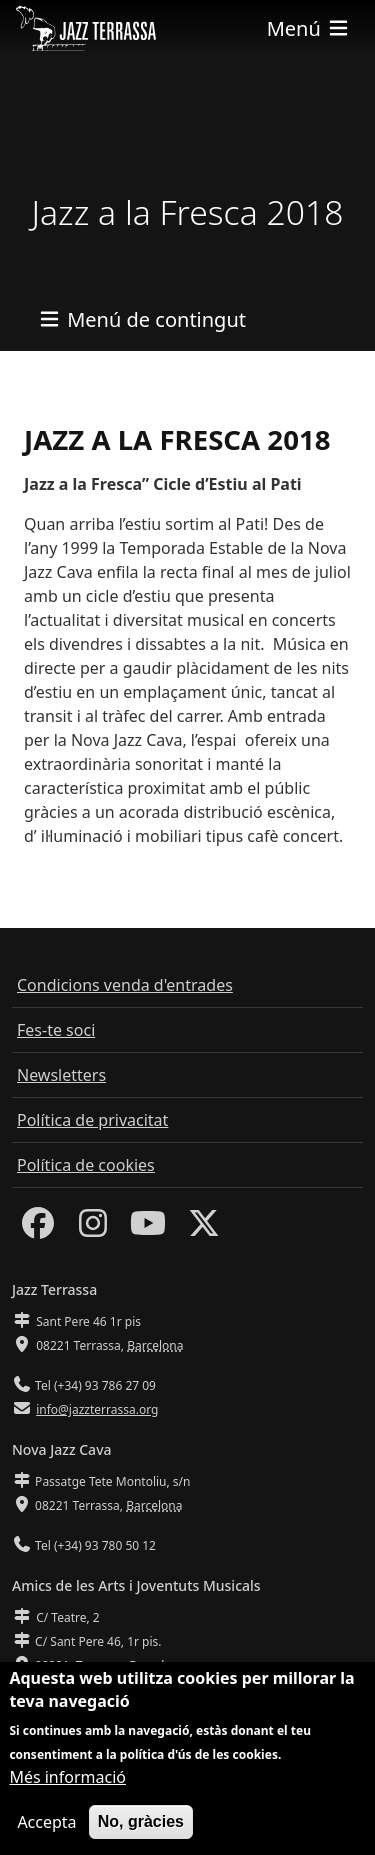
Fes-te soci (56, 1030)
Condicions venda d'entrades (125, 985)
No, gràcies (141, 1830)
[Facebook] (38, 1229)
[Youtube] (148, 1229)
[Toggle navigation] (309, 28)
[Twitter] (204, 1229)
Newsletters (61, 1075)
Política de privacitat (92, 1120)
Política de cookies (86, 1165)
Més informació (67, 1786)
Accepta (46, 1831)
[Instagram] (93, 1229)
